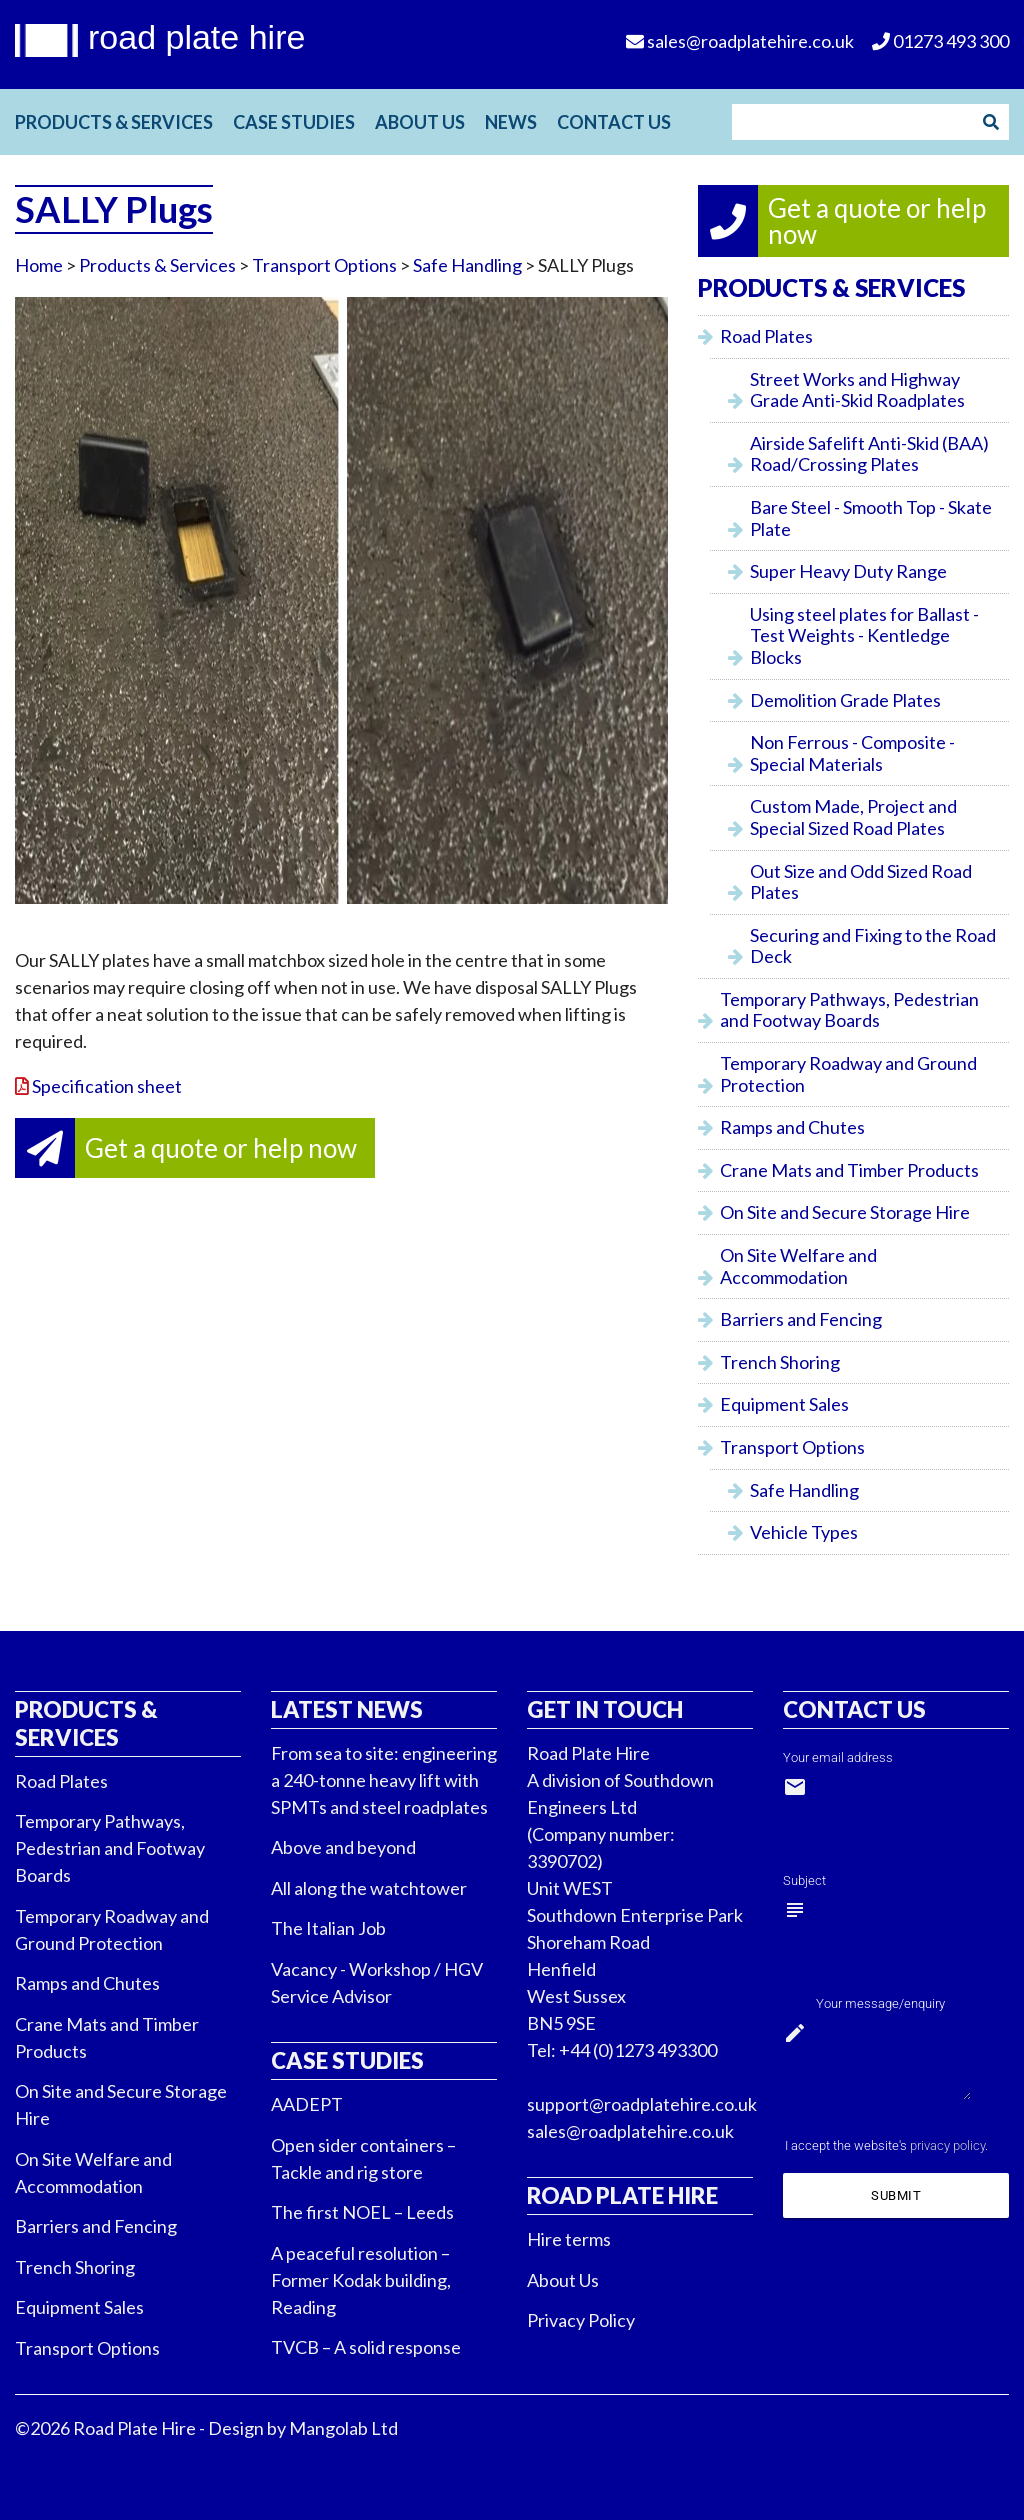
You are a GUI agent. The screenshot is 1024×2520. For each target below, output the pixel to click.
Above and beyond (343, 1847)
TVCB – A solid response (366, 2347)
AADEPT (307, 2104)
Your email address (838, 1757)
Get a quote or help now (221, 1148)
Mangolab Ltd (343, 2428)
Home (39, 265)
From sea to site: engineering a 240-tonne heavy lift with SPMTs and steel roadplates (384, 1780)
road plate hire (196, 37)
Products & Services (114, 122)
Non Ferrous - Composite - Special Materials (852, 753)
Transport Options (324, 265)
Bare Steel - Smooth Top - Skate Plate (871, 518)
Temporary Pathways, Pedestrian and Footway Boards (849, 1010)
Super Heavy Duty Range (848, 571)
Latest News (347, 1709)
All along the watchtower (369, 1888)
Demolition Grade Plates (845, 700)
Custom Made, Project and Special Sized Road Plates (853, 817)
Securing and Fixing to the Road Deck (873, 946)
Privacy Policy (581, 2320)
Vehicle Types (804, 1532)
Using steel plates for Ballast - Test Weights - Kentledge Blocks (864, 635)
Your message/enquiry (880, 2003)
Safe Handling (467, 265)
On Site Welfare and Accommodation (798, 1266)
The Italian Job (328, 1928)
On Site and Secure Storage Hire (845, 1212)
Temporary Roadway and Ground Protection (848, 1074)
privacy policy (947, 2145)
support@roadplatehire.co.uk (642, 2104)
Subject (804, 1880)
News (511, 122)
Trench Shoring (780, 1362)
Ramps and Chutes (792, 1127)
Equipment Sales (784, 1404)
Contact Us (614, 122)
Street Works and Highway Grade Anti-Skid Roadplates (857, 390)
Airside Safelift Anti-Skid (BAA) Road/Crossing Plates (869, 454)
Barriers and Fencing (801, 1319)
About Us (420, 122)
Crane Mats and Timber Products (849, 1170)
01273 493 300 (940, 41)
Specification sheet (107, 1086)
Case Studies (294, 122)
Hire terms (569, 2239)
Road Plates (766, 336)
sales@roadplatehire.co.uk (630, 2131)
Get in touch (605, 1709)
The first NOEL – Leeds (362, 2212)
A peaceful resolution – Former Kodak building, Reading (361, 2280)
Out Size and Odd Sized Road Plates (861, 882)
